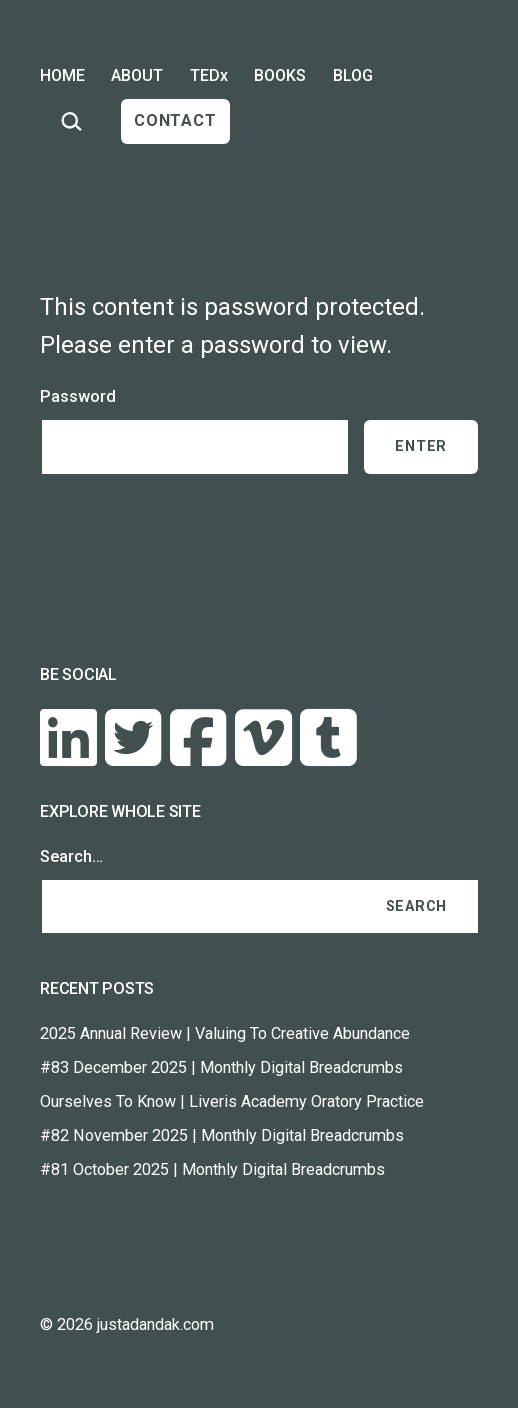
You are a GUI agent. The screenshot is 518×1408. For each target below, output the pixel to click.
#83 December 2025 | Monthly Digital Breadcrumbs (221, 1067)
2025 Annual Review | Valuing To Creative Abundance (225, 1033)
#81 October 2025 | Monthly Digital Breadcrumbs (212, 1169)
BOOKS (280, 75)
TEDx (209, 75)
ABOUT (137, 75)
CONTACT (175, 120)
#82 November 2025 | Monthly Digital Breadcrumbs (222, 1135)
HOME (62, 75)
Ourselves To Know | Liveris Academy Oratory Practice (232, 1101)
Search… (71, 856)
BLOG (353, 75)
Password (78, 396)
